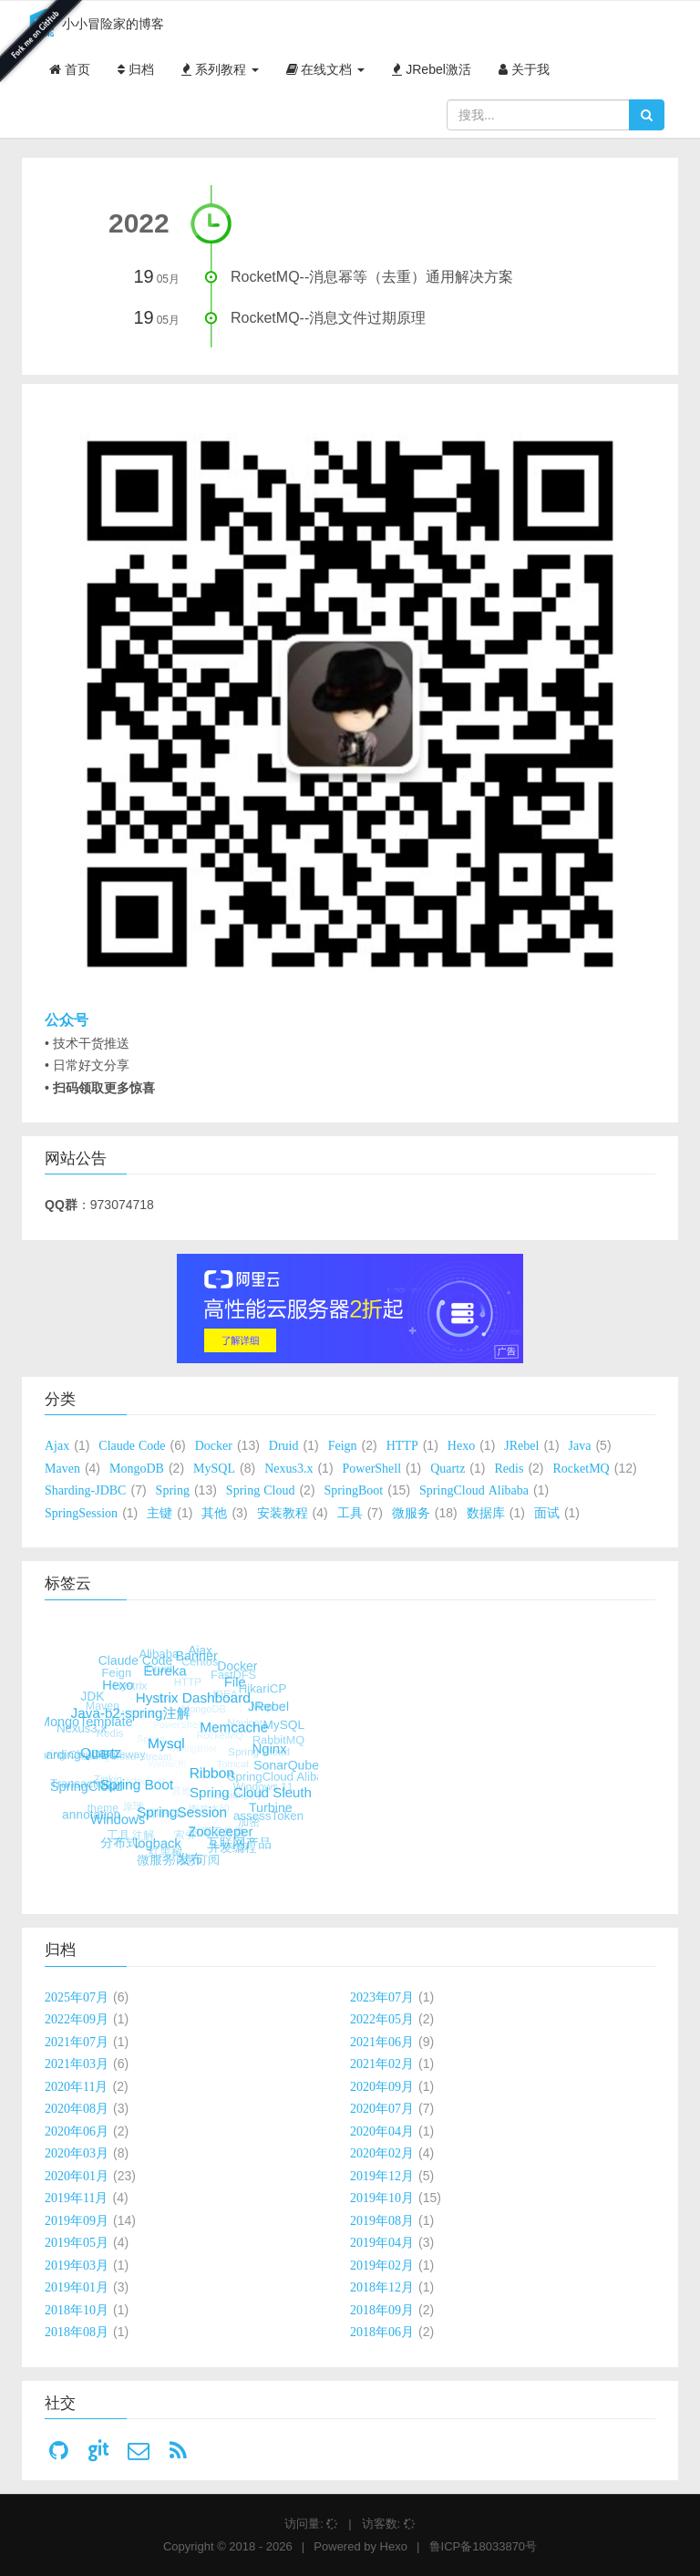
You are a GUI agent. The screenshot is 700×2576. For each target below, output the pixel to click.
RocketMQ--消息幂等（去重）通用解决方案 (372, 276)
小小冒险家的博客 (93, 25)
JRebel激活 (431, 69)
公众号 (66, 1020)
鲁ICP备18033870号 (483, 2546)
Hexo (393, 2546)
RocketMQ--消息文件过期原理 (328, 318)
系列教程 (220, 69)
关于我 (524, 69)
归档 (136, 69)
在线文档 (325, 69)
